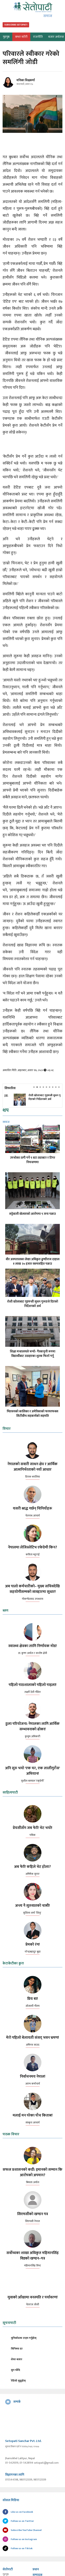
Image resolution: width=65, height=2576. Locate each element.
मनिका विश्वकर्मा (25, 80)
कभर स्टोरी (21, 36)
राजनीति (38, 36)
